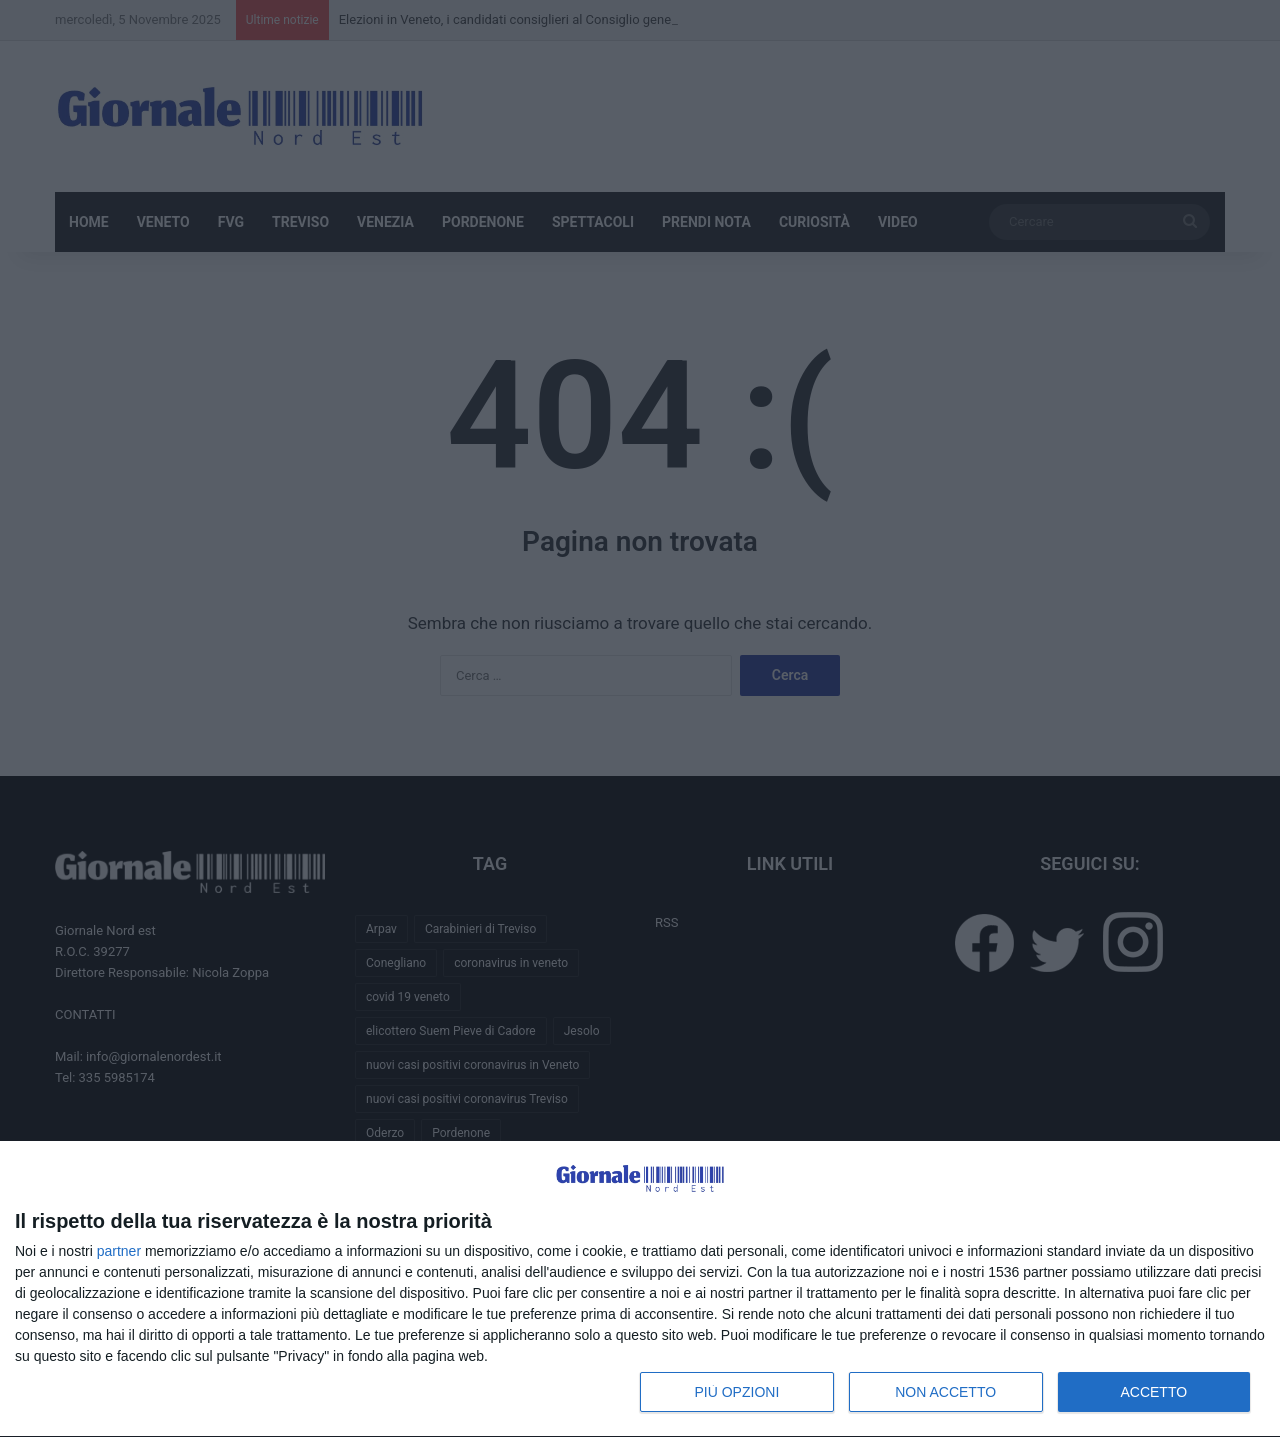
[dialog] (640, 1289)
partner (119, 1251)
